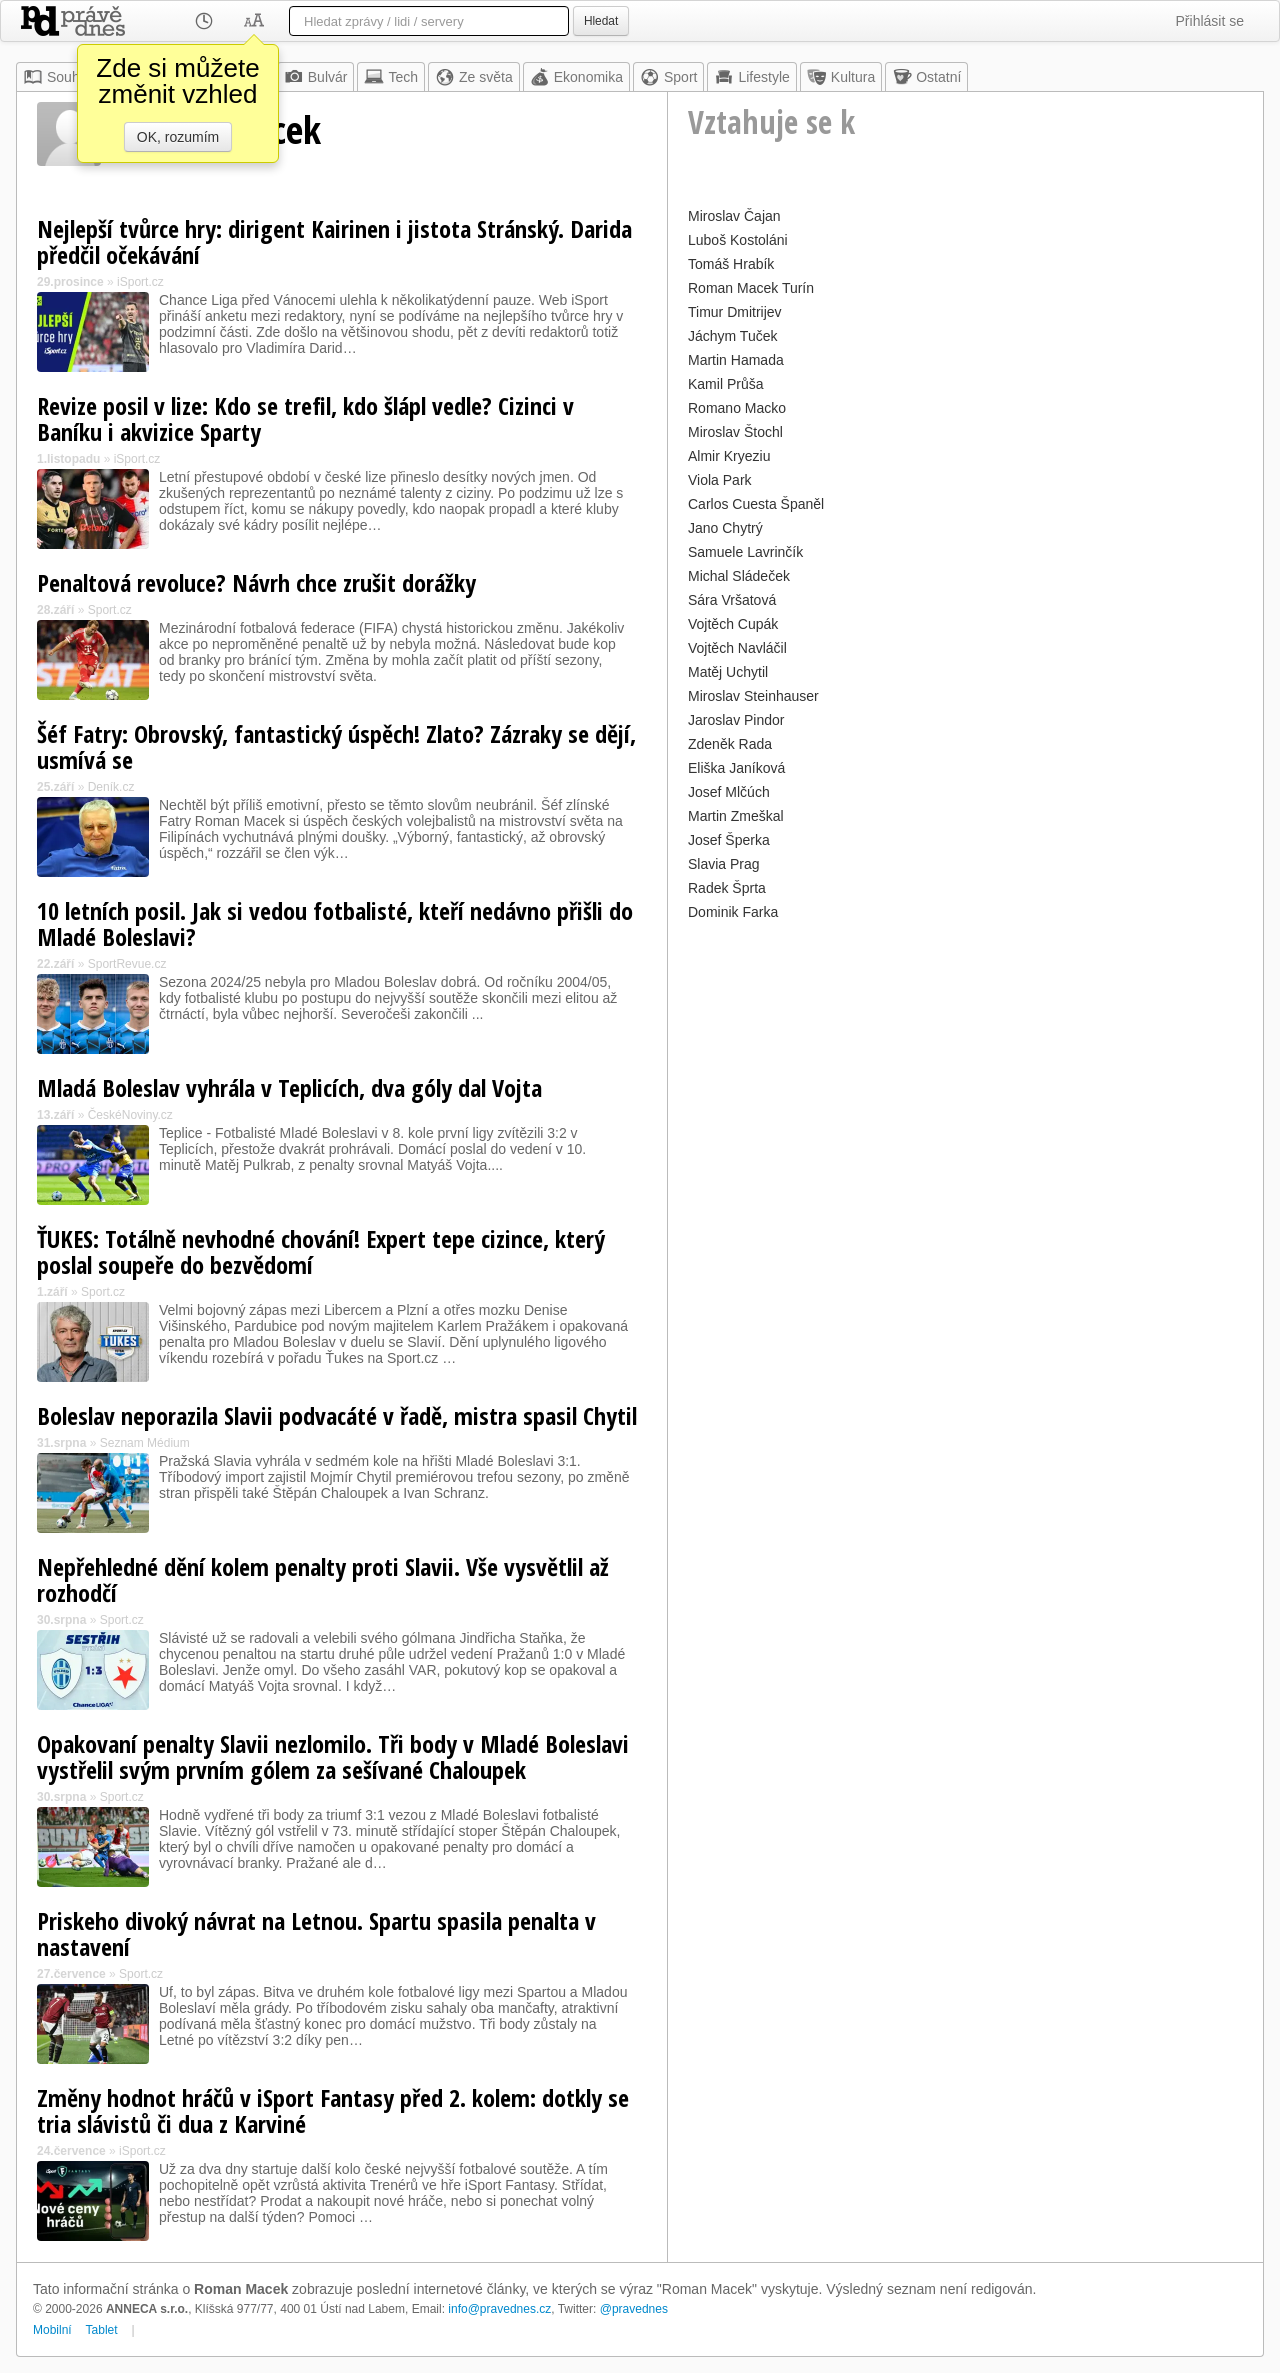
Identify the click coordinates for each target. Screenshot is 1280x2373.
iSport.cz (140, 282)
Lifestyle (751, 77)
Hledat (601, 21)
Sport (668, 77)
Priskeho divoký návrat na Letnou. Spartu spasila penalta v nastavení (316, 1933)
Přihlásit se (1210, 21)
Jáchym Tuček (732, 336)
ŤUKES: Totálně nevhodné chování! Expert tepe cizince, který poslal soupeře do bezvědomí (321, 1251)
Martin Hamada (736, 360)
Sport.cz (110, 610)
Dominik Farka (733, 912)
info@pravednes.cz (499, 2309)
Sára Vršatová (732, 600)
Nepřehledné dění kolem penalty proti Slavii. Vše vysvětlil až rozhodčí (323, 1579)
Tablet (102, 2330)
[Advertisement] (965, 1066)
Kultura (841, 77)
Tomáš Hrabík (731, 264)
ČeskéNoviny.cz (130, 1115)
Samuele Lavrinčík (745, 552)
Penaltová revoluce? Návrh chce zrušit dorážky (256, 582)
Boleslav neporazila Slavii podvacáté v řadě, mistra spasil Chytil (337, 1415)
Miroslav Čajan (734, 216)
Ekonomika (576, 77)
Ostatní (926, 77)
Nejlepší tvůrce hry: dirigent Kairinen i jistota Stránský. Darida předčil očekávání (334, 241)
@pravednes (634, 2309)
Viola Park (720, 480)
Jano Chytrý (725, 528)
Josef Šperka (729, 840)
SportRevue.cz (127, 964)
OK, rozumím (178, 137)
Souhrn (57, 77)
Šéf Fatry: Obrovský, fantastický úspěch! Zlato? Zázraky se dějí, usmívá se (336, 746)
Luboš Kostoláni (738, 240)
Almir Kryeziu (729, 456)
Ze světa (474, 77)
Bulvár (316, 77)
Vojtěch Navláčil (737, 648)
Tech (391, 77)
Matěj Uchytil (728, 672)
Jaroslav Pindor (736, 720)
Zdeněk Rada (730, 744)
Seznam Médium (145, 1443)
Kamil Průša (725, 384)
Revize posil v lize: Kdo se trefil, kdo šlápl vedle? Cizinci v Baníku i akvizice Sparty (305, 418)
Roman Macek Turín (751, 288)
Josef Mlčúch (729, 792)
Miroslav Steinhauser (753, 696)
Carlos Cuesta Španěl (756, 504)
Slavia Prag (724, 864)
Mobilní (52, 2330)
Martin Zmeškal (736, 816)
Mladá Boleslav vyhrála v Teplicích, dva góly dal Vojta (289, 1087)
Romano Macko (737, 408)
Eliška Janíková (736, 768)
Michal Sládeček (739, 576)
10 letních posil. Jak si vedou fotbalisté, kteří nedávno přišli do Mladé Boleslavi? (335, 923)
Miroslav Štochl (735, 432)
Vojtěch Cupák (733, 624)
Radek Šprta (727, 888)
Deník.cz (111, 787)
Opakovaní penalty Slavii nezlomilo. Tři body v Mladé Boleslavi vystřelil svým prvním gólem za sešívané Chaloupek (333, 1756)
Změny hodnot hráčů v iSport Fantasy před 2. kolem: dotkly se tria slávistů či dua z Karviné (333, 2110)
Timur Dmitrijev (735, 312)
